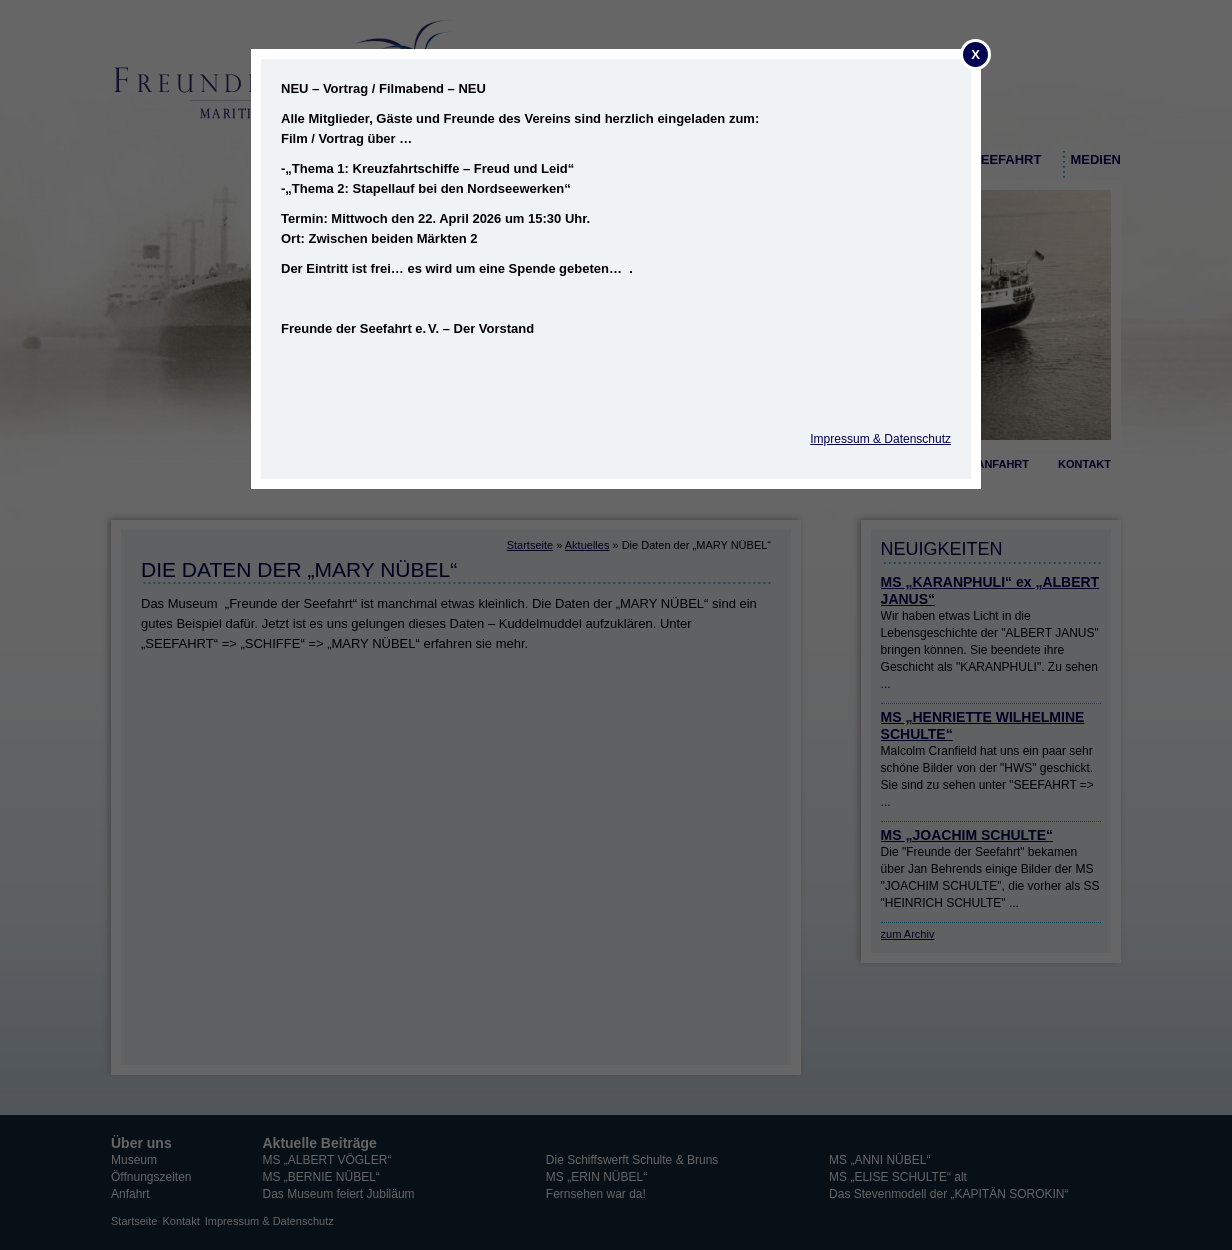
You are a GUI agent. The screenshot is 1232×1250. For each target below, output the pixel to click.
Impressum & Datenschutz (880, 439)
